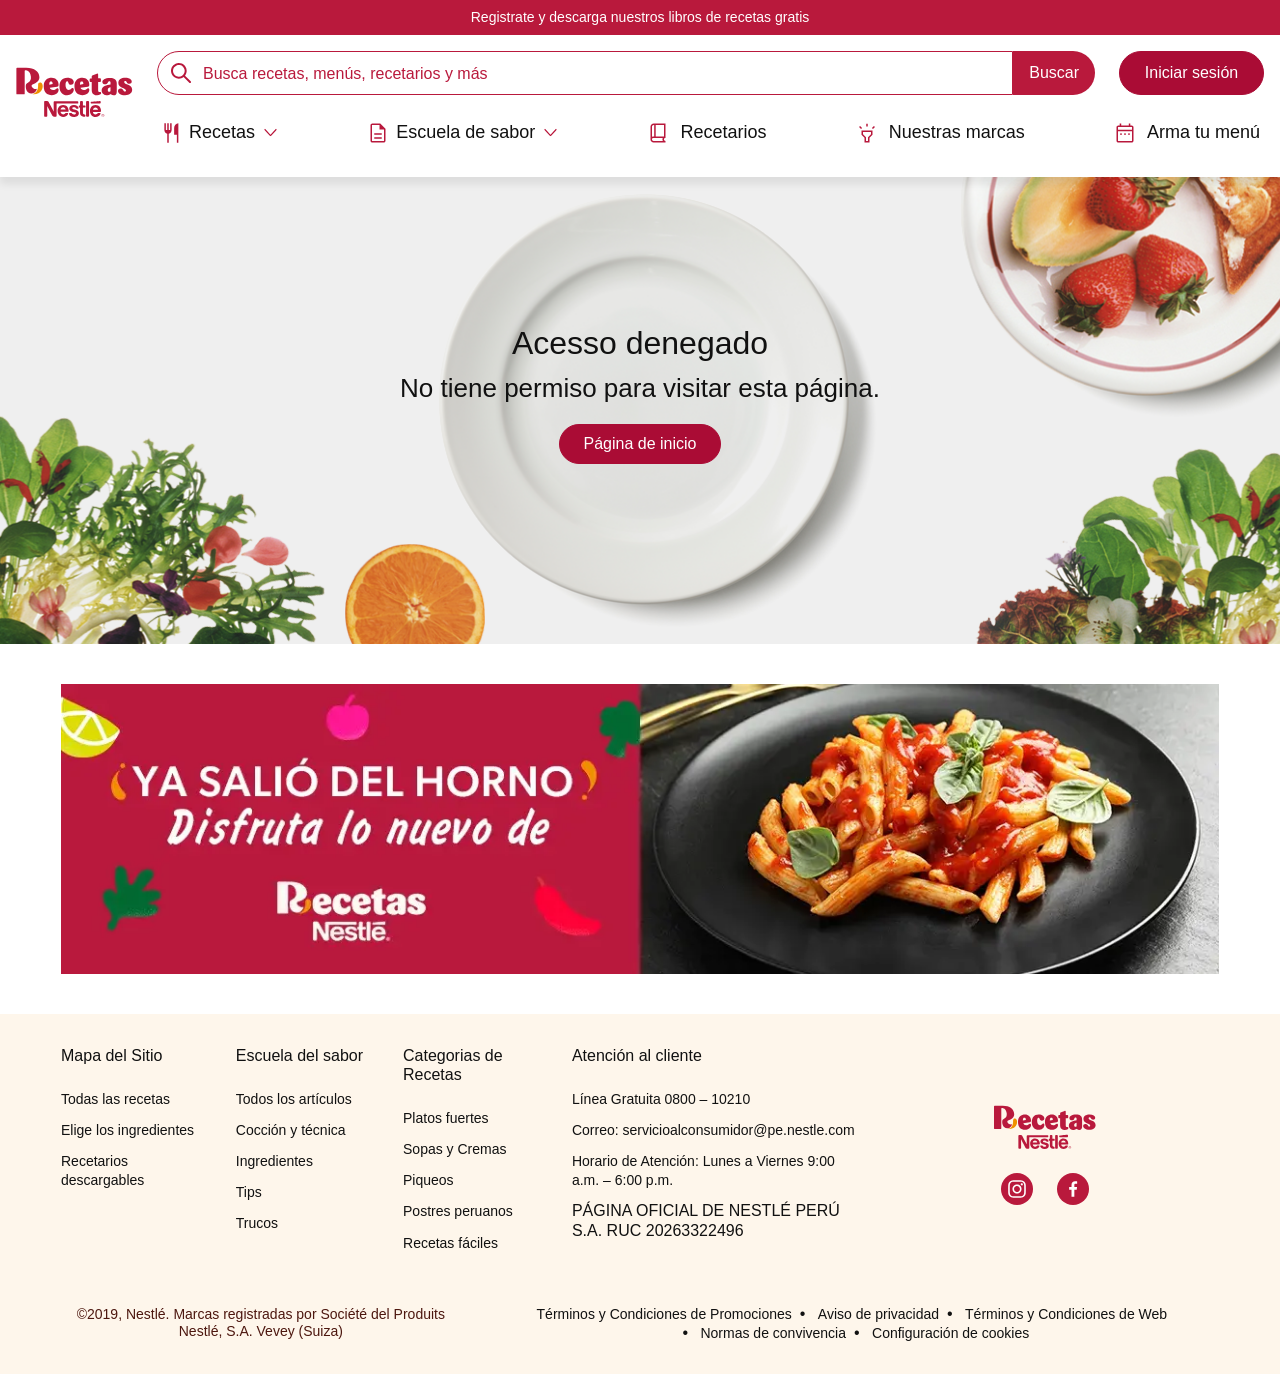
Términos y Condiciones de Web (1066, 1314)
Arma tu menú (1187, 132)
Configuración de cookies (950, 1333)
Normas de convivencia (773, 1333)
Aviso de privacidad (878, 1314)
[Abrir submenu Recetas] (219, 133)
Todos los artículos (294, 1099)
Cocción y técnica (291, 1130)
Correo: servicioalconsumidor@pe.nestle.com (713, 1130)
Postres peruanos (458, 1211)
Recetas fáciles (450, 1243)
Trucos (257, 1223)
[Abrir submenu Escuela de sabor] (463, 133)
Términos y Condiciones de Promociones (664, 1314)
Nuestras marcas (941, 132)
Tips (249, 1192)
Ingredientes (274, 1161)
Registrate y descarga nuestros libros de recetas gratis (640, 17)
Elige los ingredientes (127, 1130)
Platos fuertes (446, 1118)
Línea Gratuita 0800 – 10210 (661, 1099)
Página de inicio (640, 443)
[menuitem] (219, 140)
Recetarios (707, 132)
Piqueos (428, 1180)
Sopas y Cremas (454, 1149)
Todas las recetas (115, 1099)
